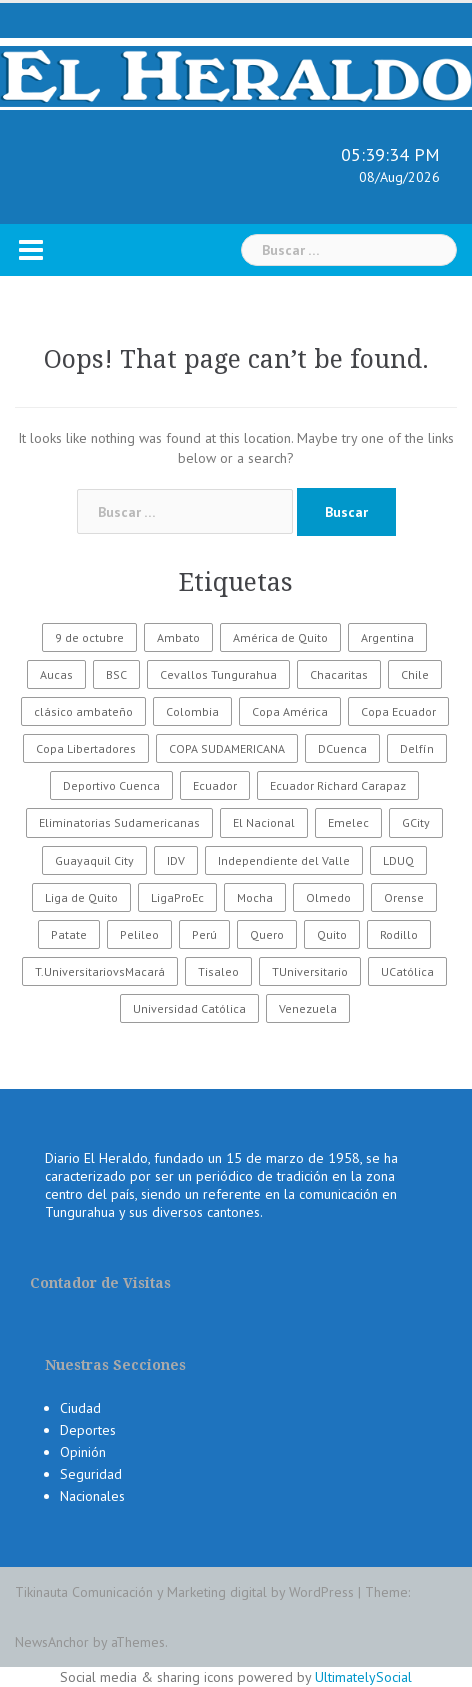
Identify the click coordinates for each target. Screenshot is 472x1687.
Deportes (88, 1430)
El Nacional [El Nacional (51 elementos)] (264, 822)
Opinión (83, 1452)
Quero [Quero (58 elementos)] (267, 934)
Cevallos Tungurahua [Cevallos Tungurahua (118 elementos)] (218, 674)
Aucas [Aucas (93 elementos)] (56, 674)
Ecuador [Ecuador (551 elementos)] (215, 785)
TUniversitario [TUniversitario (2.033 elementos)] (310, 971)
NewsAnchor (52, 1642)
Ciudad (80, 1408)
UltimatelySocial (363, 1677)
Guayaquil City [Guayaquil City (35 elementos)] (94, 860)
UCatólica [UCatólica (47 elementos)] (407, 971)
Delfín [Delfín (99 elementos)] (417, 748)
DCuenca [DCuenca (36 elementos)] (342, 748)
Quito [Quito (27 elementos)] (332, 934)
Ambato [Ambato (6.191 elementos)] (178, 637)
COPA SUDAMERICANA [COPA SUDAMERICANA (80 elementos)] (227, 748)
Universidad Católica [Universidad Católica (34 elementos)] (189, 1008)
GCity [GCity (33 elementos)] (416, 822)
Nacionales (92, 1496)
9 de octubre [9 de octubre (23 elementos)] (89, 637)
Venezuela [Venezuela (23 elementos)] (308, 1008)
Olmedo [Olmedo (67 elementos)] (328, 897)
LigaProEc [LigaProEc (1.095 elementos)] (177, 897)
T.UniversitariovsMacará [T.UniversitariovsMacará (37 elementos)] (100, 971)
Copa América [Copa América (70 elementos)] (290, 711)
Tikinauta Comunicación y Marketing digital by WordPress (184, 1592)
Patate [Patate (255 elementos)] (69, 934)
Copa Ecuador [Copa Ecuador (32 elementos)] (398, 711)
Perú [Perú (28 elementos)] (204, 934)
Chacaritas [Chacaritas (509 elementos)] (339, 674)
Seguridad (91, 1474)
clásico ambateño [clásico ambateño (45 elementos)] (83, 711)
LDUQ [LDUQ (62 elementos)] (398, 860)
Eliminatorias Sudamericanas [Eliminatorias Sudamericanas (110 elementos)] (119, 822)
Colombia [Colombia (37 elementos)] (192, 711)
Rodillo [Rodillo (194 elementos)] (399, 934)
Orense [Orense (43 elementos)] (404, 897)
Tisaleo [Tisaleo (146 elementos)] (218, 971)
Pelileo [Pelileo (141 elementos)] (139, 934)
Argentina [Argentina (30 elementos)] (387, 637)
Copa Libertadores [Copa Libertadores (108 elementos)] (86, 748)
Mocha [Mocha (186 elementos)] (255, 897)
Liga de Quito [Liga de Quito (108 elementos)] (81, 897)
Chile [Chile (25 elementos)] (415, 674)
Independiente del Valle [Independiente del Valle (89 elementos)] (284, 860)
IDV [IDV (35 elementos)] (176, 860)
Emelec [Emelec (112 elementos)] (348, 822)
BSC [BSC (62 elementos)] (116, 674)
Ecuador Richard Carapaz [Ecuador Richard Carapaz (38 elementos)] (338, 785)
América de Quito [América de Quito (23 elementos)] (280, 637)
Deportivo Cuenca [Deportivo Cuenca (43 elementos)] (111, 785)
